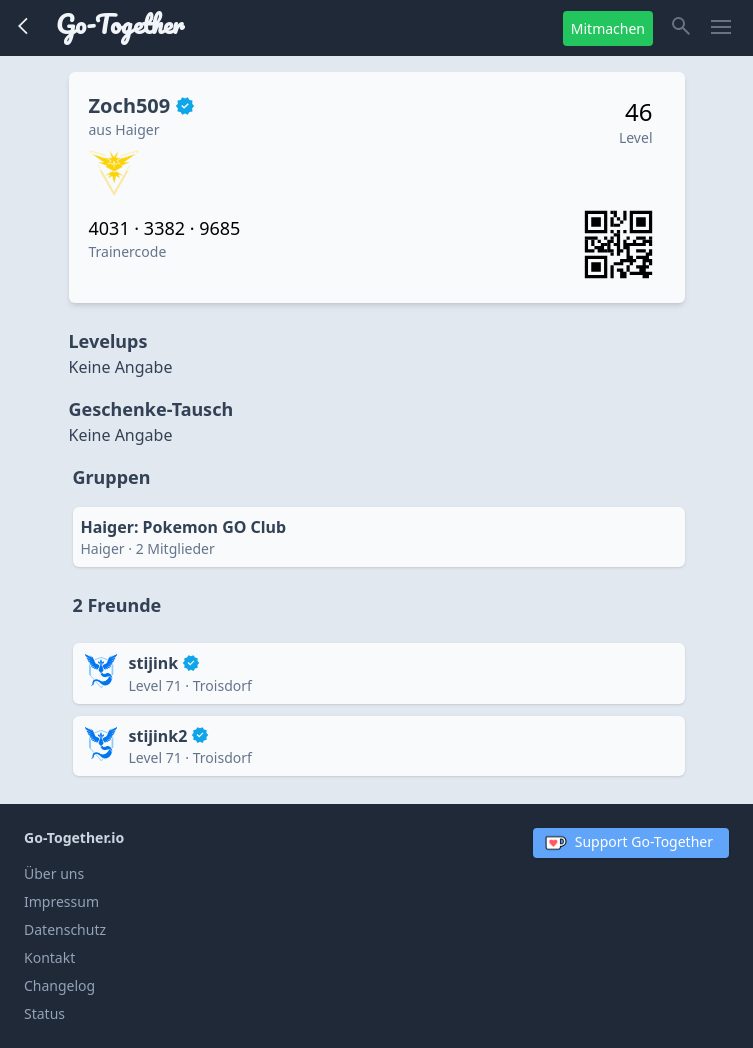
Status (44, 1013)
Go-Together (120, 24)
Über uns (54, 873)
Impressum (61, 901)
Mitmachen (608, 28)
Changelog (59, 985)
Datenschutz (65, 929)
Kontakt (49, 957)
